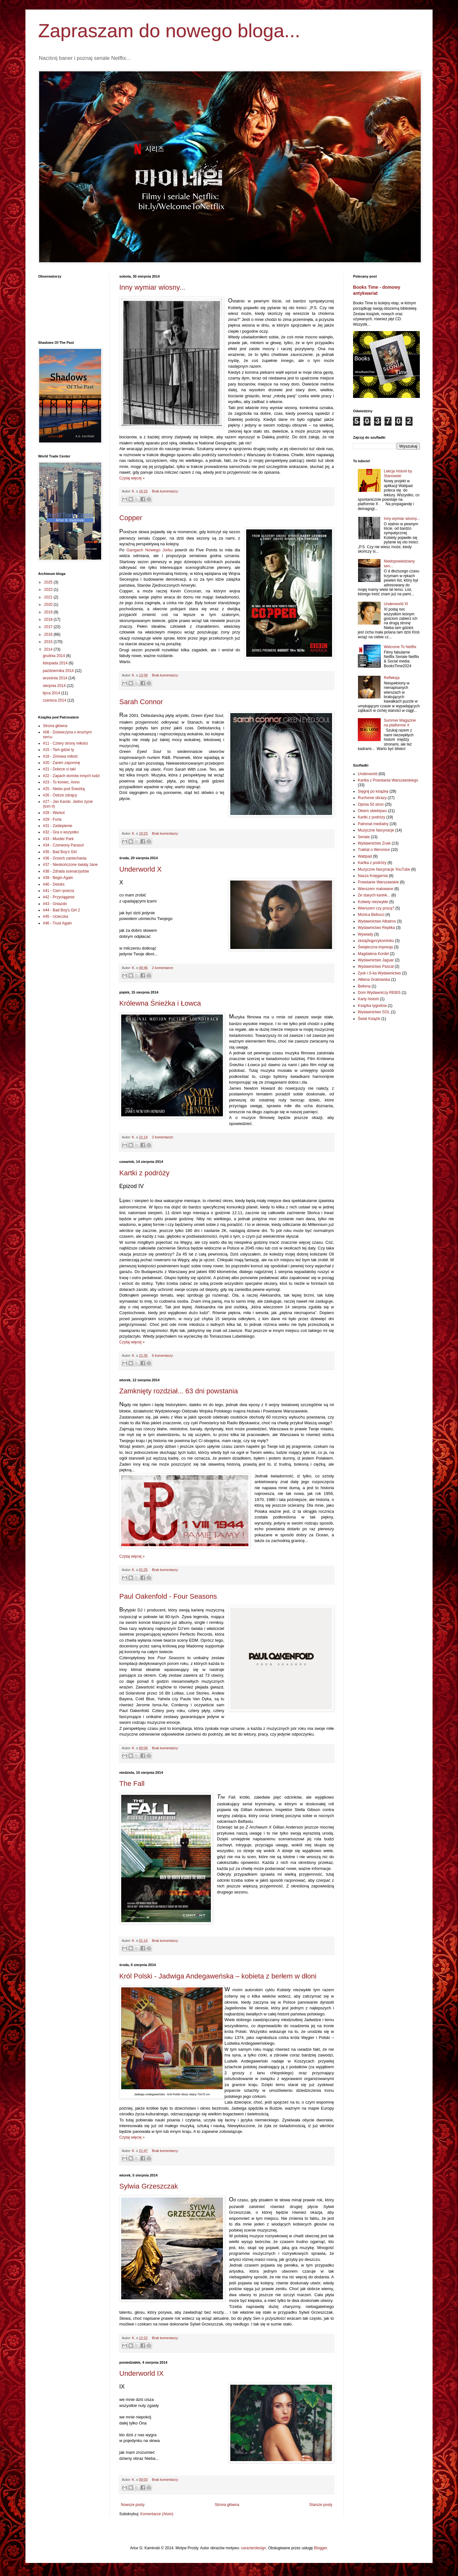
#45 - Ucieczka (55, 916)
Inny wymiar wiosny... (152, 287)
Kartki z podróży (144, 1173)
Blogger (320, 2548)
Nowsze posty (133, 2504)
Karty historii (368, 999)
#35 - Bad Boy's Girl (60, 852)
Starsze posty (320, 2504)
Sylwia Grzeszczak (148, 2186)
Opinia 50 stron (371, 804)
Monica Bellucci (371, 914)
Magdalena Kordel (373, 954)
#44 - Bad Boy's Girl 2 (61, 910)
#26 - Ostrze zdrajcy (60, 795)
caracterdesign (253, 2548)
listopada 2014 (55, 663)
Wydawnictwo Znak (374, 843)
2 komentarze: (163, 968)
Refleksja (391, 678)
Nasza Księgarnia (373, 876)
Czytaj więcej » (132, 478)
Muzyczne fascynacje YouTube (384, 869)
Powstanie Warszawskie (378, 882)
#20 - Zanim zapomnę (61, 763)
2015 (49, 642)
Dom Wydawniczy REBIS (379, 992)
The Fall (131, 1783)
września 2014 (55, 678)
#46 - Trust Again (57, 923)
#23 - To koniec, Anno (61, 782)
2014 (49, 649)
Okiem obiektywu (372, 811)
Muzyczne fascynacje (376, 830)
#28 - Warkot (54, 812)
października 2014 (59, 671)
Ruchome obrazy (372, 798)
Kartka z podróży (372, 862)
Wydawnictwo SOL (374, 1012)
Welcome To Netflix (400, 647)
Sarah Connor (141, 702)
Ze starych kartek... (374, 895)
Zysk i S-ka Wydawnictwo (379, 973)
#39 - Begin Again (58, 877)
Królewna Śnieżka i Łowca (160, 1003)
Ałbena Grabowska (374, 979)
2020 (49, 604)
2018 (49, 619)
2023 (49, 589)
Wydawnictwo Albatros (377, 921)
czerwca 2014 (55, 700)
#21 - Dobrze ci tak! (59, 769)
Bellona (364, 986)
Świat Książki (369, 1018)
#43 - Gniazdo (55, 904)
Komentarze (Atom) (156, 2514)
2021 (49, 597)
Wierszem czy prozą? (376, 908)
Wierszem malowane (375, 889)
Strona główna (227, 2504)
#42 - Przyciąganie (58, 897)
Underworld (367, 774)
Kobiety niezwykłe (373, 902)
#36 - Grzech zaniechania (65, 858)
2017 (49, 627)
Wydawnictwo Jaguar (376, 960)
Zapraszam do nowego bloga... (169, 30)
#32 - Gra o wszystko (61, 832)
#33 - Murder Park (58, 839)
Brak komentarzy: (165, 491)
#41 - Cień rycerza (58, 890)
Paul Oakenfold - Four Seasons (168, 1596)
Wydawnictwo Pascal (376, 966)
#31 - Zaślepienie (57, 826)
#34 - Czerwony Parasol (63, 845)
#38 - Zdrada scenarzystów (66, 871)
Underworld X (140, 869)
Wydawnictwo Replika (376, 927)
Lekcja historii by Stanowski (398, 473)
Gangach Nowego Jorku (149, 550)
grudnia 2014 (54, 656)
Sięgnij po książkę (373, 791)
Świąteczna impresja (375, 947)
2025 (49, 582)
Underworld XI (396, 604)
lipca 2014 (52, 693)
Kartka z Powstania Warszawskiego (388, 780)
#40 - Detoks (54, 884)
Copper (130, 518)
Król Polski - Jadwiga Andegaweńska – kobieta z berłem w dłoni (217, 1976)
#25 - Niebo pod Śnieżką (64, 789)
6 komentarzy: (163, 1355)
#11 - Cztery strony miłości (65, 743)
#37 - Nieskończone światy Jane (70, 864)
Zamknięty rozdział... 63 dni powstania (178, 1391)
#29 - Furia (52, 819)
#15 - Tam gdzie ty (58, 749)
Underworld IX (141, 2373)
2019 (49, 612)
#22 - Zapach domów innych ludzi (71, 776)
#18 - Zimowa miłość (60, 756)
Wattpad (365, 856)
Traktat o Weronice (374, 849)
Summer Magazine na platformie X (400, 722)
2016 (49, 634)
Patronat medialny (373, 824)
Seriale (364, 837)
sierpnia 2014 (54, 685)
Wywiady (365, 934)
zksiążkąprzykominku (376, 940)
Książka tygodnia (372, 1005)
